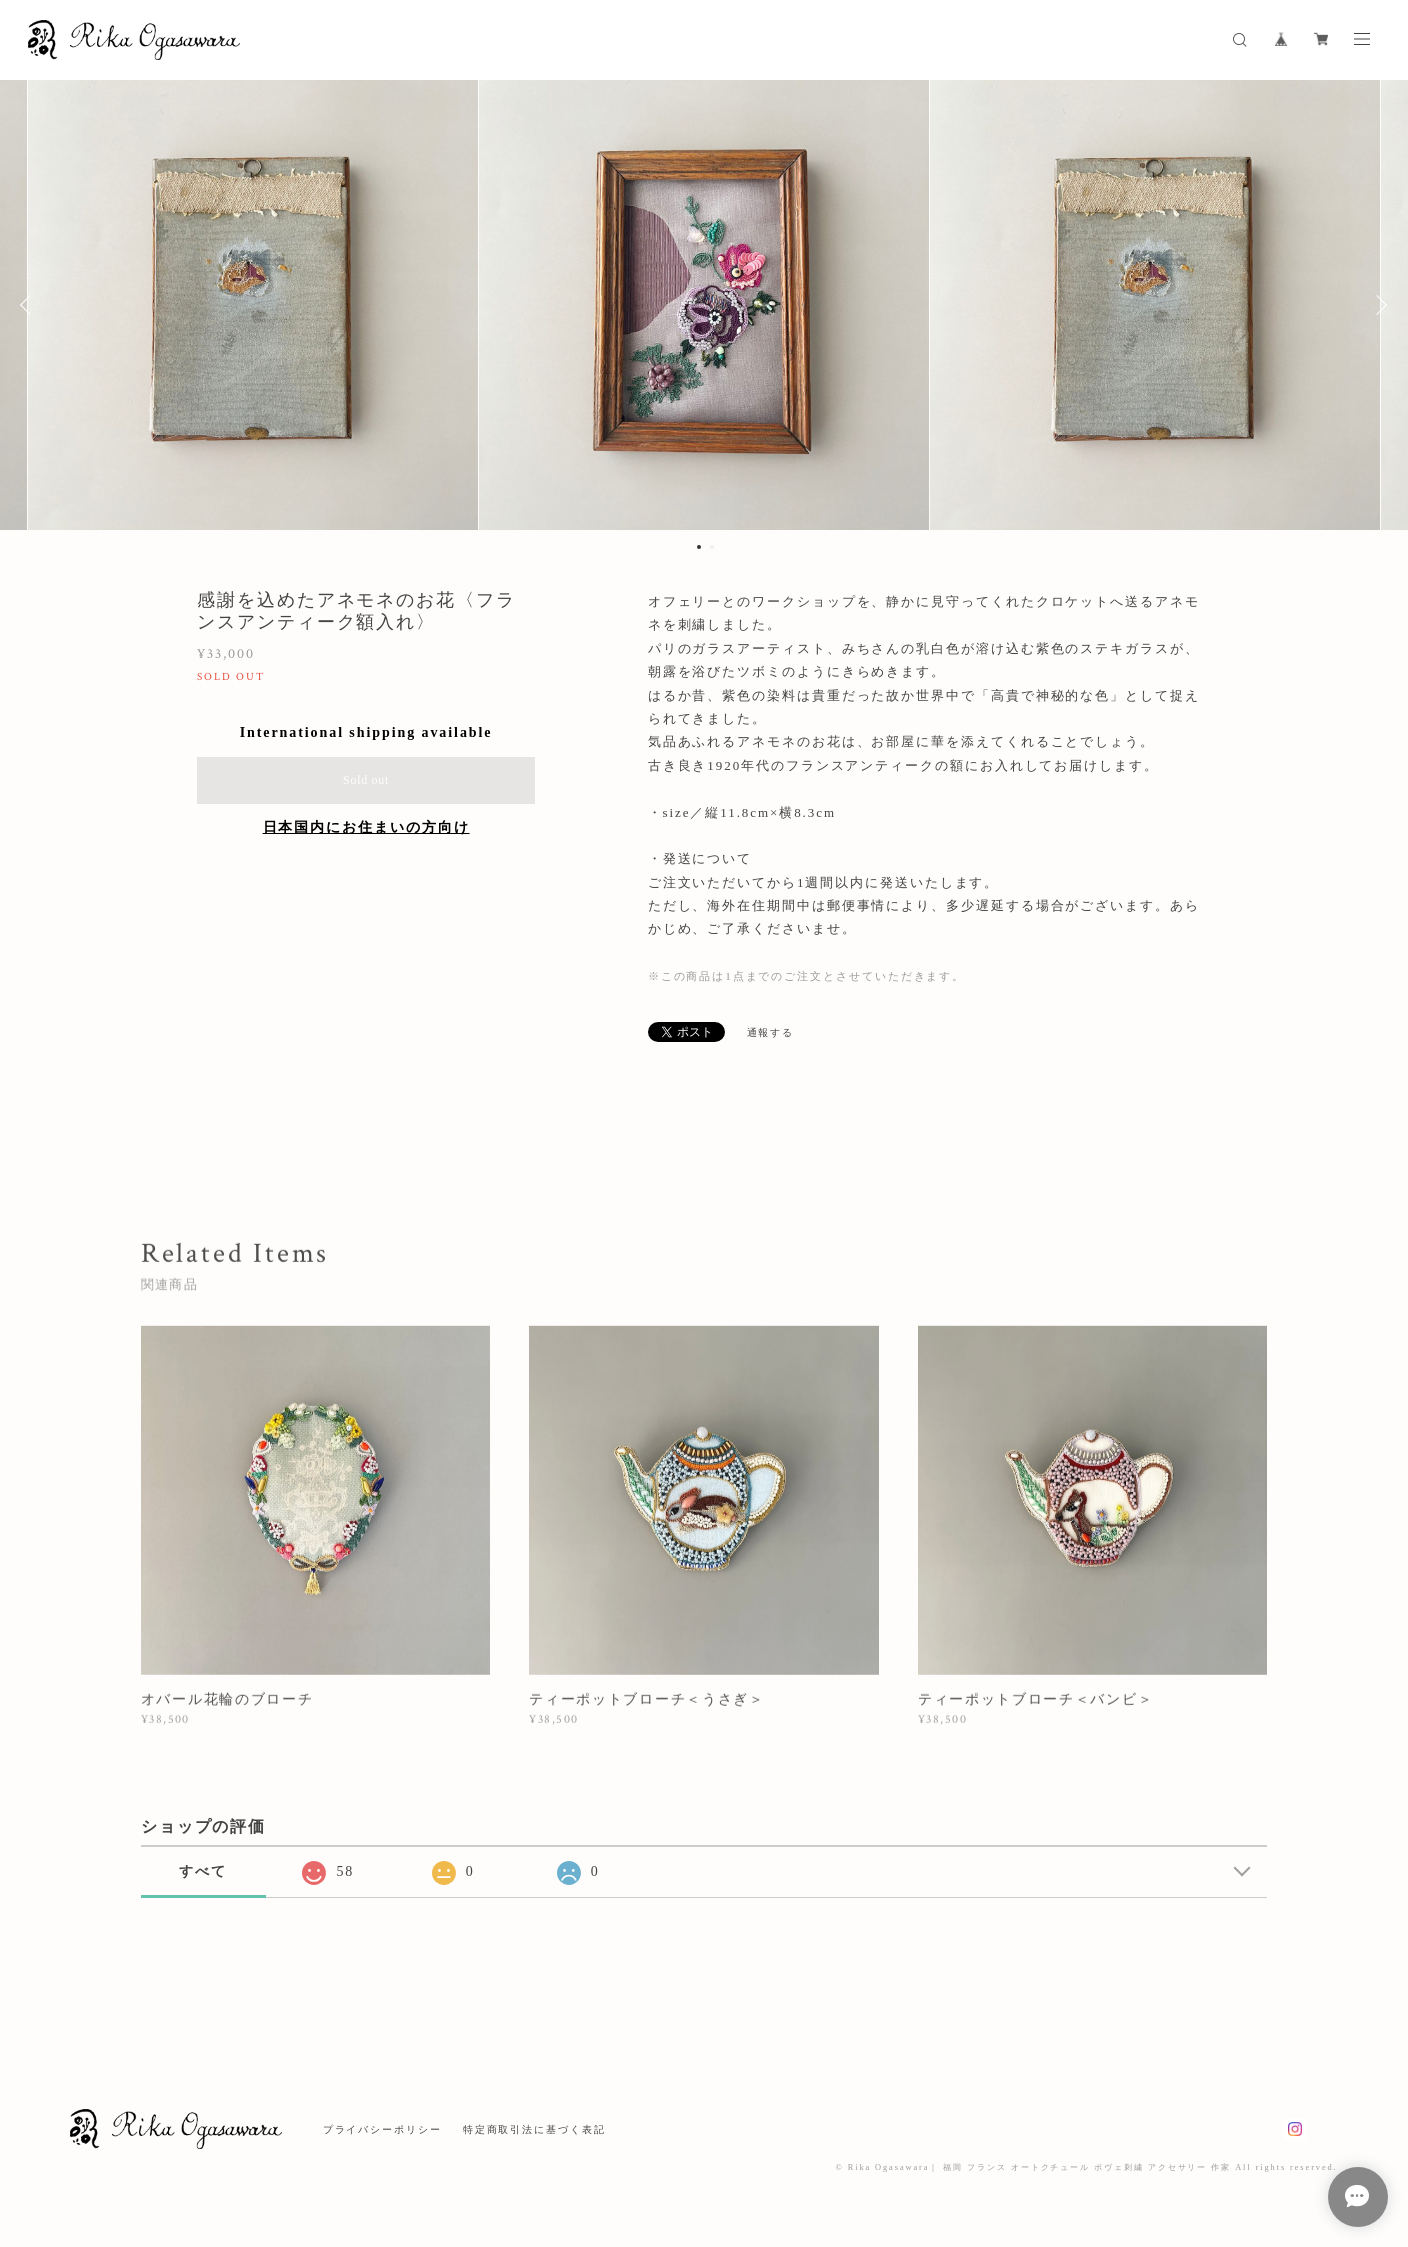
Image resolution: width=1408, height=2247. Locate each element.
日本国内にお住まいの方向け (366, 827)
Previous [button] (30, 305)
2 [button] (712, 547)
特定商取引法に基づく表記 (534, 2129)
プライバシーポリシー (382, 2129)
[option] (704, 305)
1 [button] (699, 547)
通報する (771, 1032)
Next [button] (1378, 305)
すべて (203, 1871)
